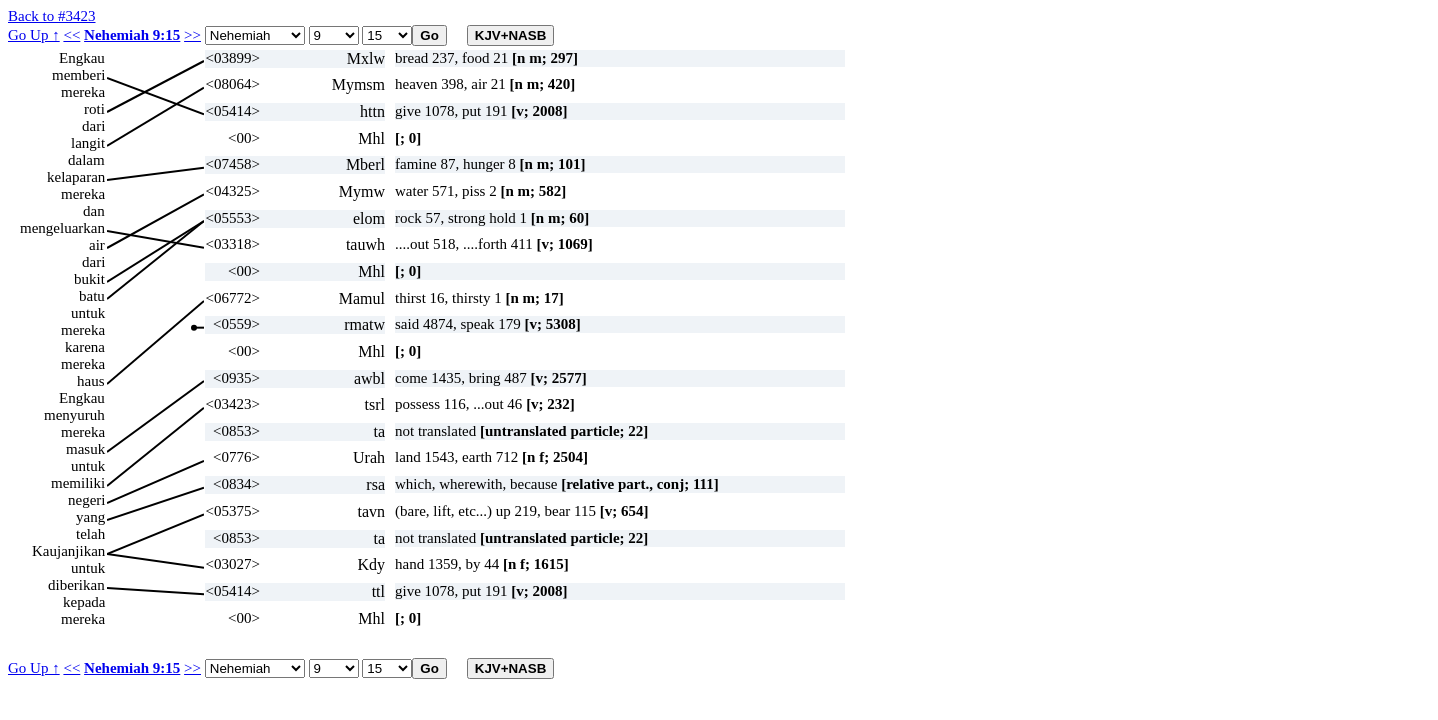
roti (94, 109)
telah (90, 534)
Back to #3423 (52, 16)
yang (90, 517)
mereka (83, 92)
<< (71, 35)
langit (88, 143)
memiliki (78, 483)
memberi (78, 75)
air (97, 245)
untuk (88, 313)
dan (94, 211)
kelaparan (76, 177)
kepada (84, 602)
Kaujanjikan (68, 551)
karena (85, 347)
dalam (86, 160)
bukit (89, 279)
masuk (85, 449)
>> (192, 35)
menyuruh (74, 415)
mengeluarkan (62, 228)
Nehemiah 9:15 (132, 35)
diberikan (76, 585)
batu (92, 296)
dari (93, 126)
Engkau (82, 58)
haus (91, 381)
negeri (86, 500)
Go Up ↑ (34, 35)
